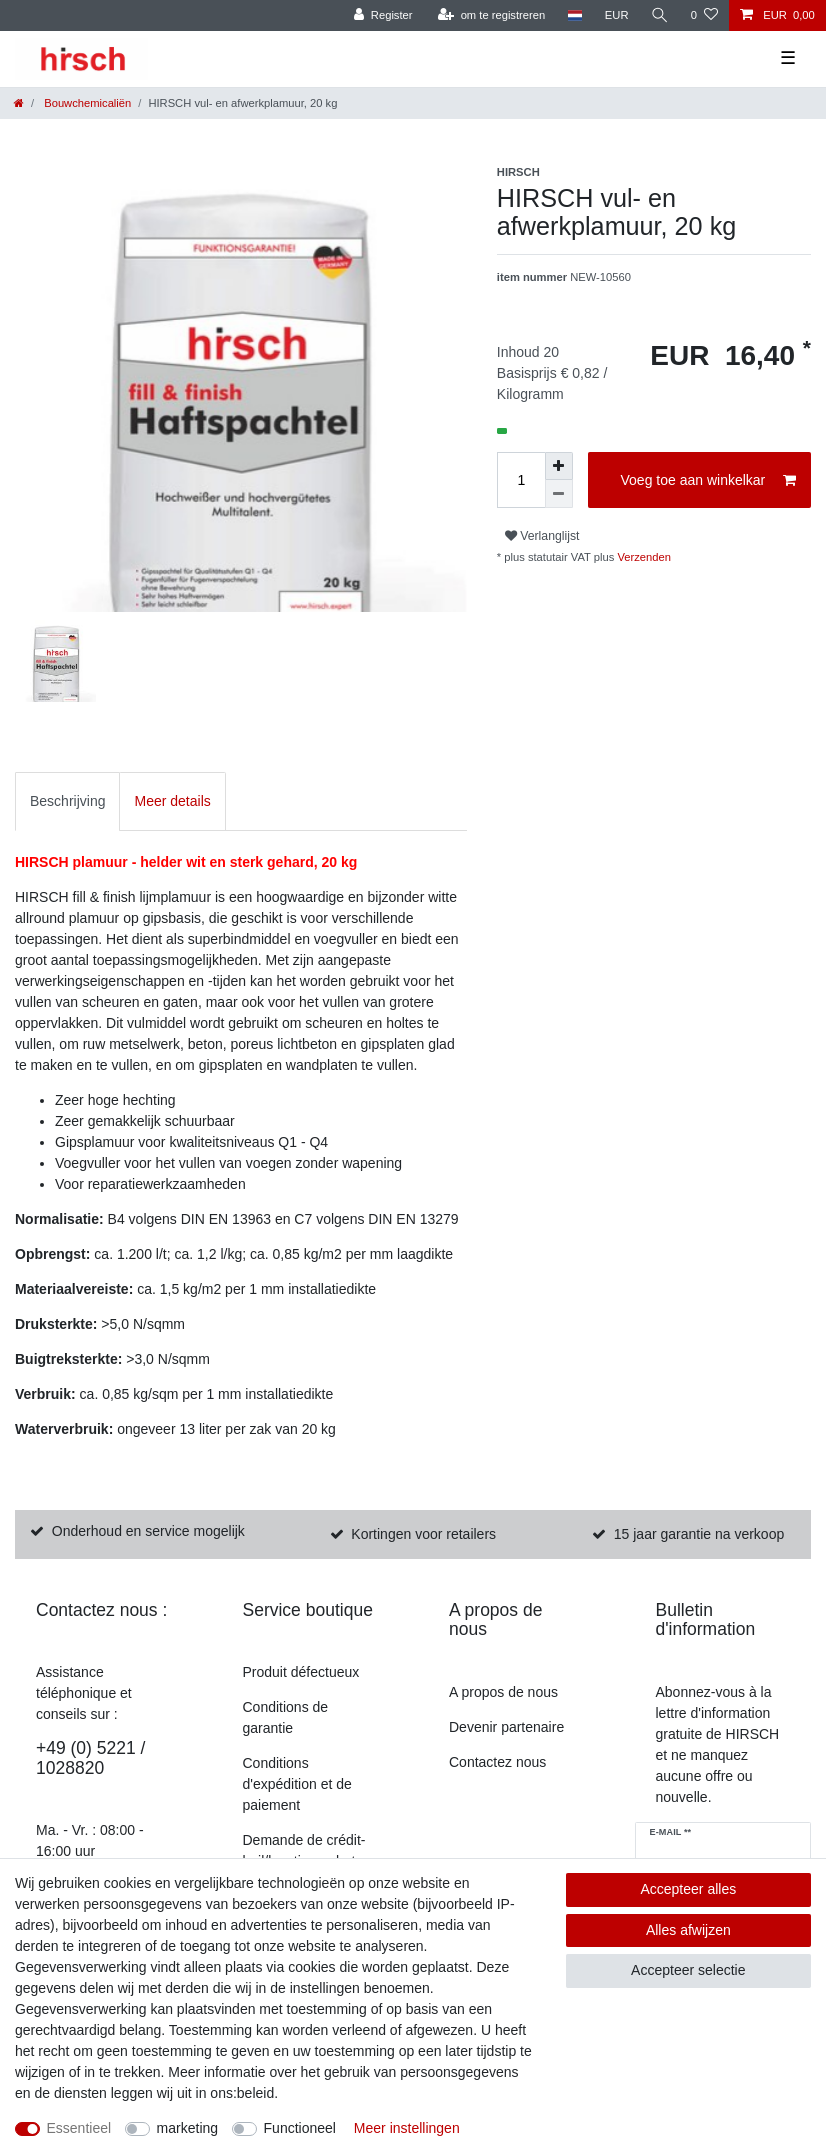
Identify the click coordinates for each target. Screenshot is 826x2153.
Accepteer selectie (688, 1970)
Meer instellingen (407, 2128)
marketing (187, 2128)
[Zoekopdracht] (660, 15)
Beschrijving (67, 801)
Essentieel (79, 2128)
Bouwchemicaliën (86, 103)
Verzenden (642, 557)
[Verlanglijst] (704, 15)
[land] (574, 15)
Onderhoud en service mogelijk (148, 1531)
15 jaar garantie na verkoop (699, 1534)
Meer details (172, 801)
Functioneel (300, 2128)
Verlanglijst (542, 536)
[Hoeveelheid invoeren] (521, 480)
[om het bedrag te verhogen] (559, 466)
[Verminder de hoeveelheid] (559, 494)
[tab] (67, 801)
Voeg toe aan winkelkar (708, 481)
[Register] (383, 15)
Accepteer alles (688, 1889)
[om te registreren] (492, 15)
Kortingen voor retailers (423, 1534)
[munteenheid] (617, 15)
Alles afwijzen (688, 1930)
